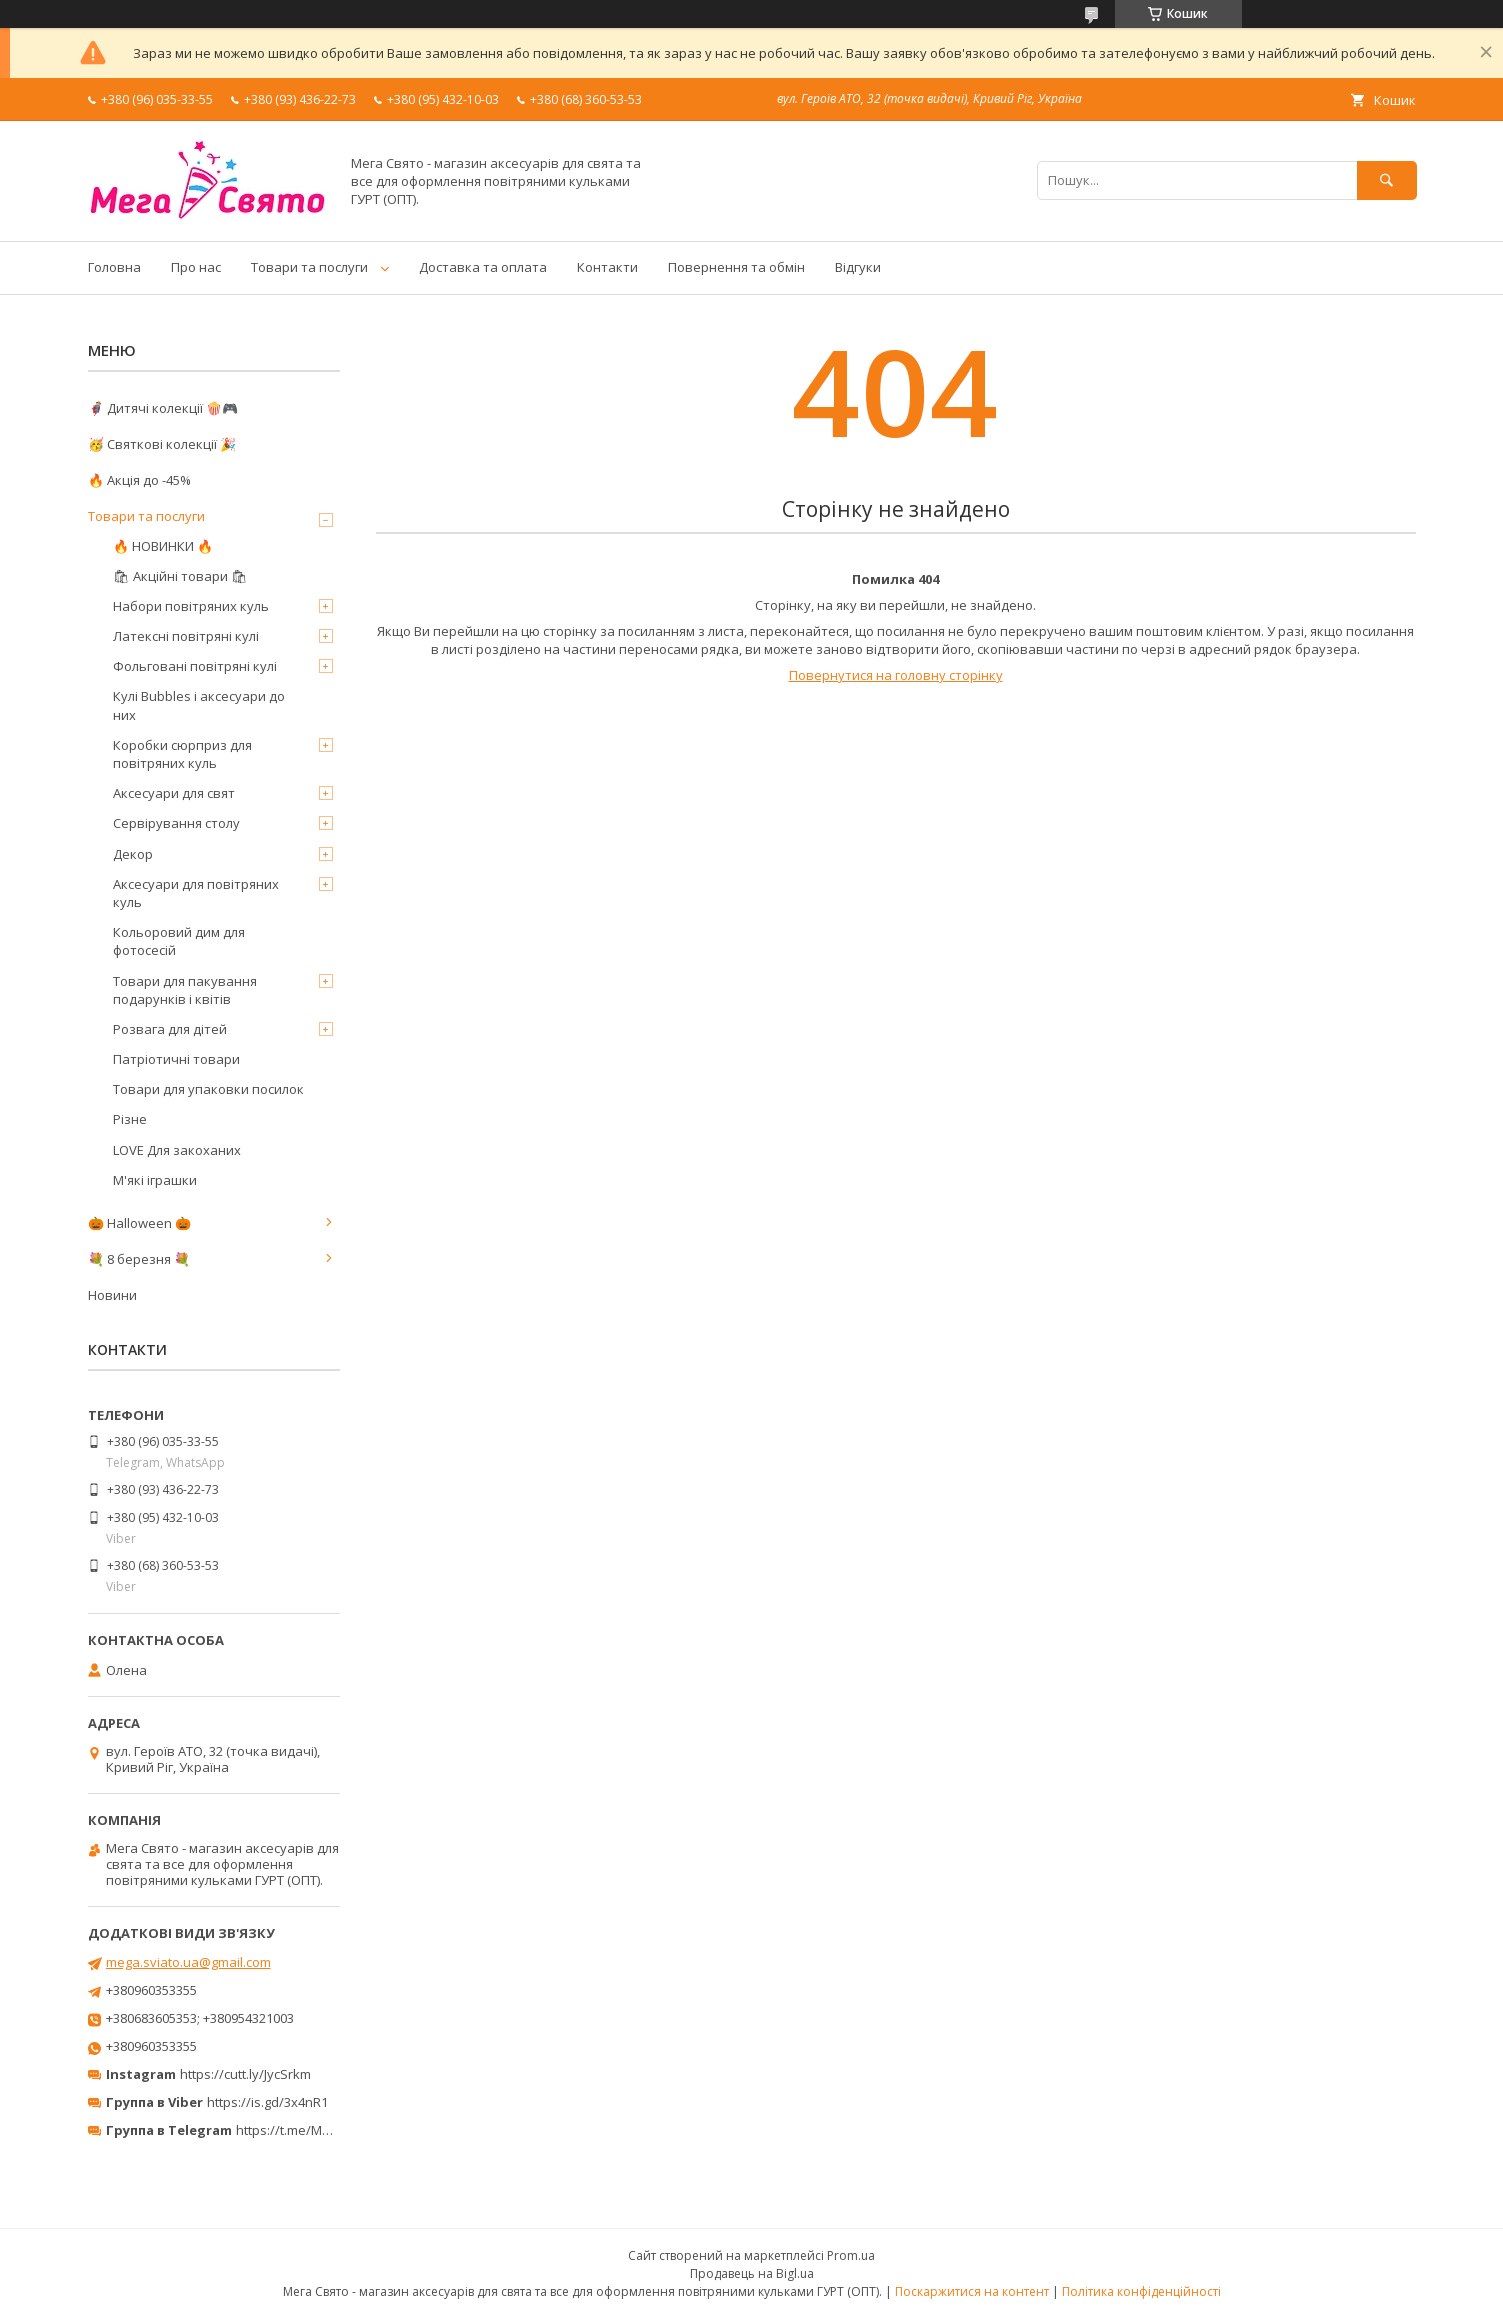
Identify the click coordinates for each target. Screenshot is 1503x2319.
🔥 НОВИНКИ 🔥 (163, 546)
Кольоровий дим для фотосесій (179, 941)
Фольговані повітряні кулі (195, 666)
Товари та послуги (309, 267)
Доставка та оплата (483, 267)
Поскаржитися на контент (972, 2291)
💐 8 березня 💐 (139, 1259)
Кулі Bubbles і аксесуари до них (199, 705)
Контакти (607, 267)
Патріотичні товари (176, 1059)
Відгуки (858, 267)
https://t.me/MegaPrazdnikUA (326, 2130)
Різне (130, 1119)
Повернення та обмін (736, 267)
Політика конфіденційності (1141, 2291)
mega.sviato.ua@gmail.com (188, 1962)
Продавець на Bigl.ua (752, 2273)
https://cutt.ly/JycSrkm (245, 2074)
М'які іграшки (155, 1180)
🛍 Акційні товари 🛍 (180, 576)
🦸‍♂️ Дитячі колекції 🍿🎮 (163, 408)
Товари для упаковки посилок (208, 1089)
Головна (114, 267)
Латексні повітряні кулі (186, 636)
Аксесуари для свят (174, 793)
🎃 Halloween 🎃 (139, 1223)
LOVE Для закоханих (177, 1150)
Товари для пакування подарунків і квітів (185, 990)
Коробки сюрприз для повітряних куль (182, 754)
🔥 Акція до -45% (139, 480)
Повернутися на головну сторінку (896, 675)
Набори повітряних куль (191, 606)
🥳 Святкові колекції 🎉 (162, 444)
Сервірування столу (176, 823)
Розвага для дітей (170, 1029)
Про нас (196, 267)
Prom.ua (851, 2255)
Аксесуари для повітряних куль (196, 893)
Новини (112, 1295)
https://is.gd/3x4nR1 (267, 2102)
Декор (133, 854)
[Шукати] (1387, 180)
